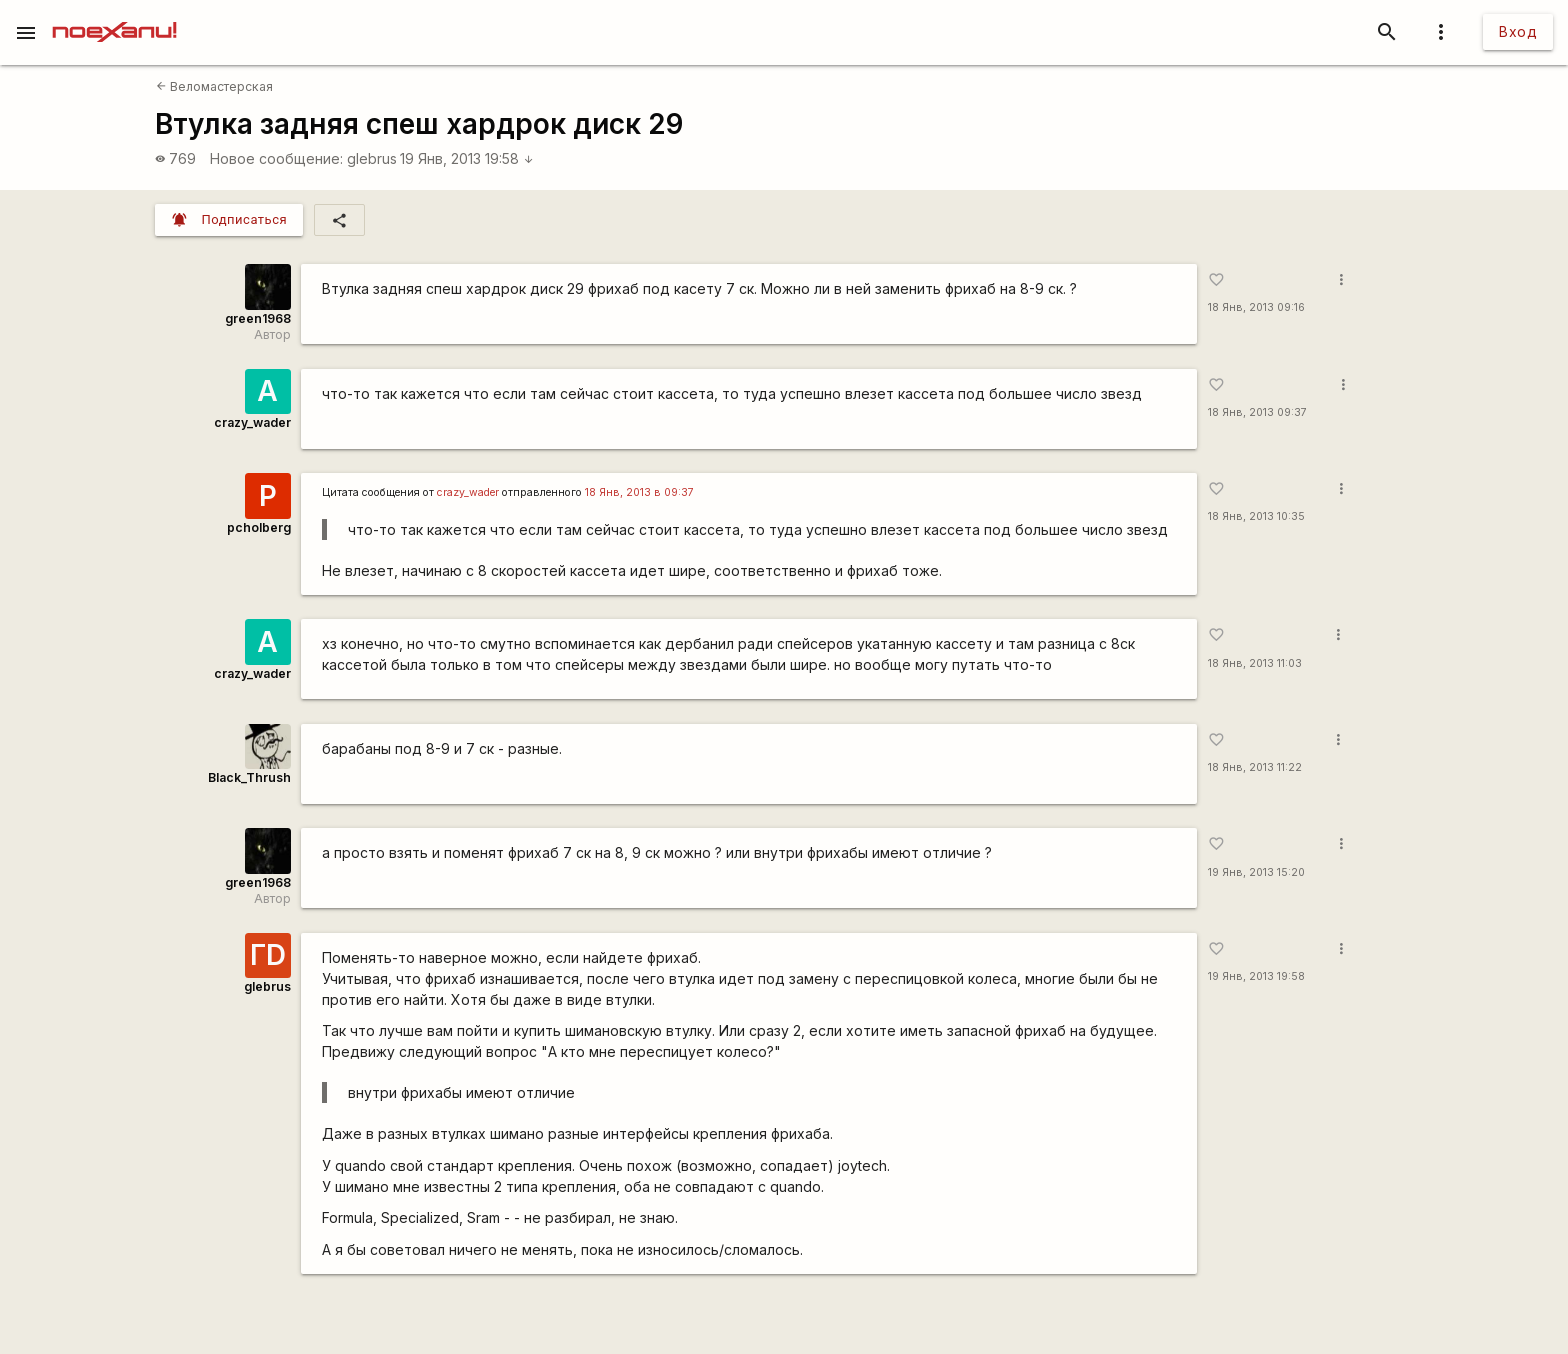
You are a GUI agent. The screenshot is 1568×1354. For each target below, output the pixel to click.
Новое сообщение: (276, 158)
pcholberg (259, 527)
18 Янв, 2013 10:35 (1256, 516)
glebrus (372, 158)
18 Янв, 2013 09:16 (1256, 307)
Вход (1518, 31)
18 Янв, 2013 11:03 (1255, 663)
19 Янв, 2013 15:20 (1256, 872)
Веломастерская (214, 86)
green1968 (258, 318)
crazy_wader (252, 422)
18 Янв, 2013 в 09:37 (639, 492)
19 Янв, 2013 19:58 (467, 158)
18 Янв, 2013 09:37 (1257, 412)
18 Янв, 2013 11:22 (1255, 767)
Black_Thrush (249, 777)
